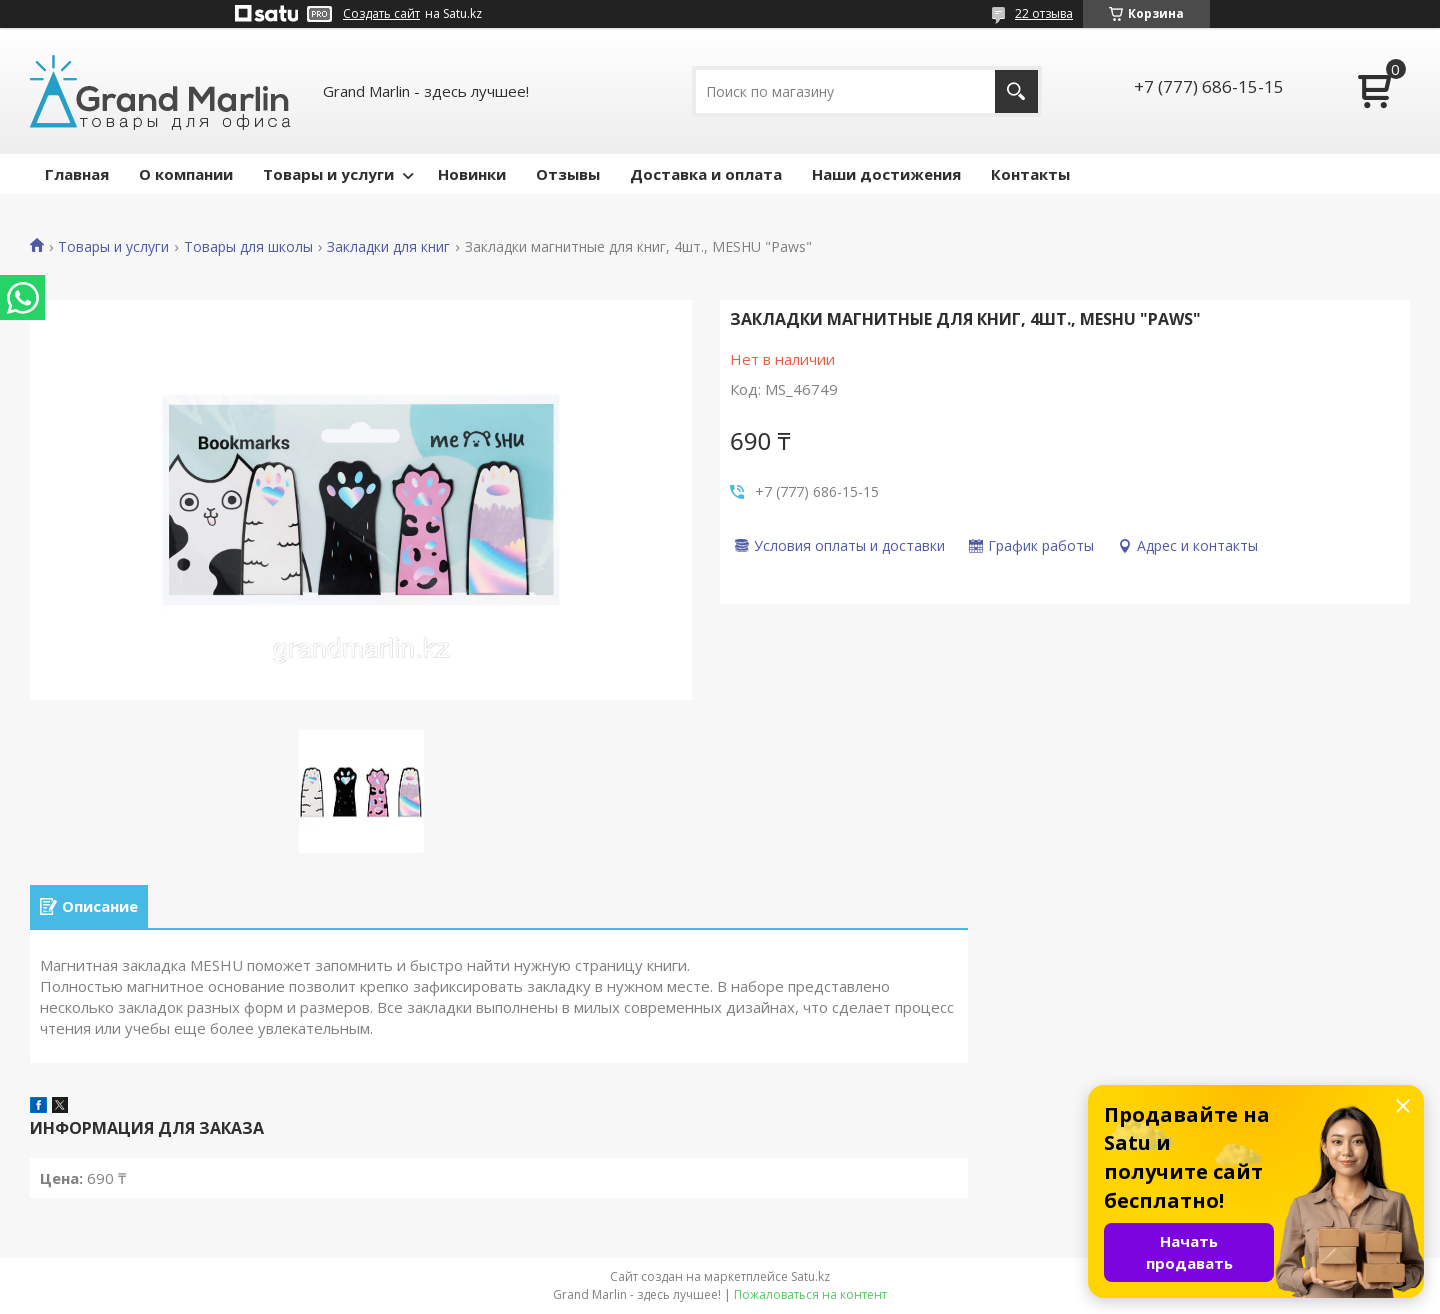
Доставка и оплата (706, 174)
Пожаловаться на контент (810, 1294)
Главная (77, 174)
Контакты (1030, 174)
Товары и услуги (328, 174)
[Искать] (1016, 91)
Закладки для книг (388, 247)
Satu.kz (810, 1276)
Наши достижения (886, 174)
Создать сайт (381, 14)
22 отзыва (1044, 13)
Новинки (472, 174)
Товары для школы (248, 247)
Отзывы (568, 174)
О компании (186, 174)
